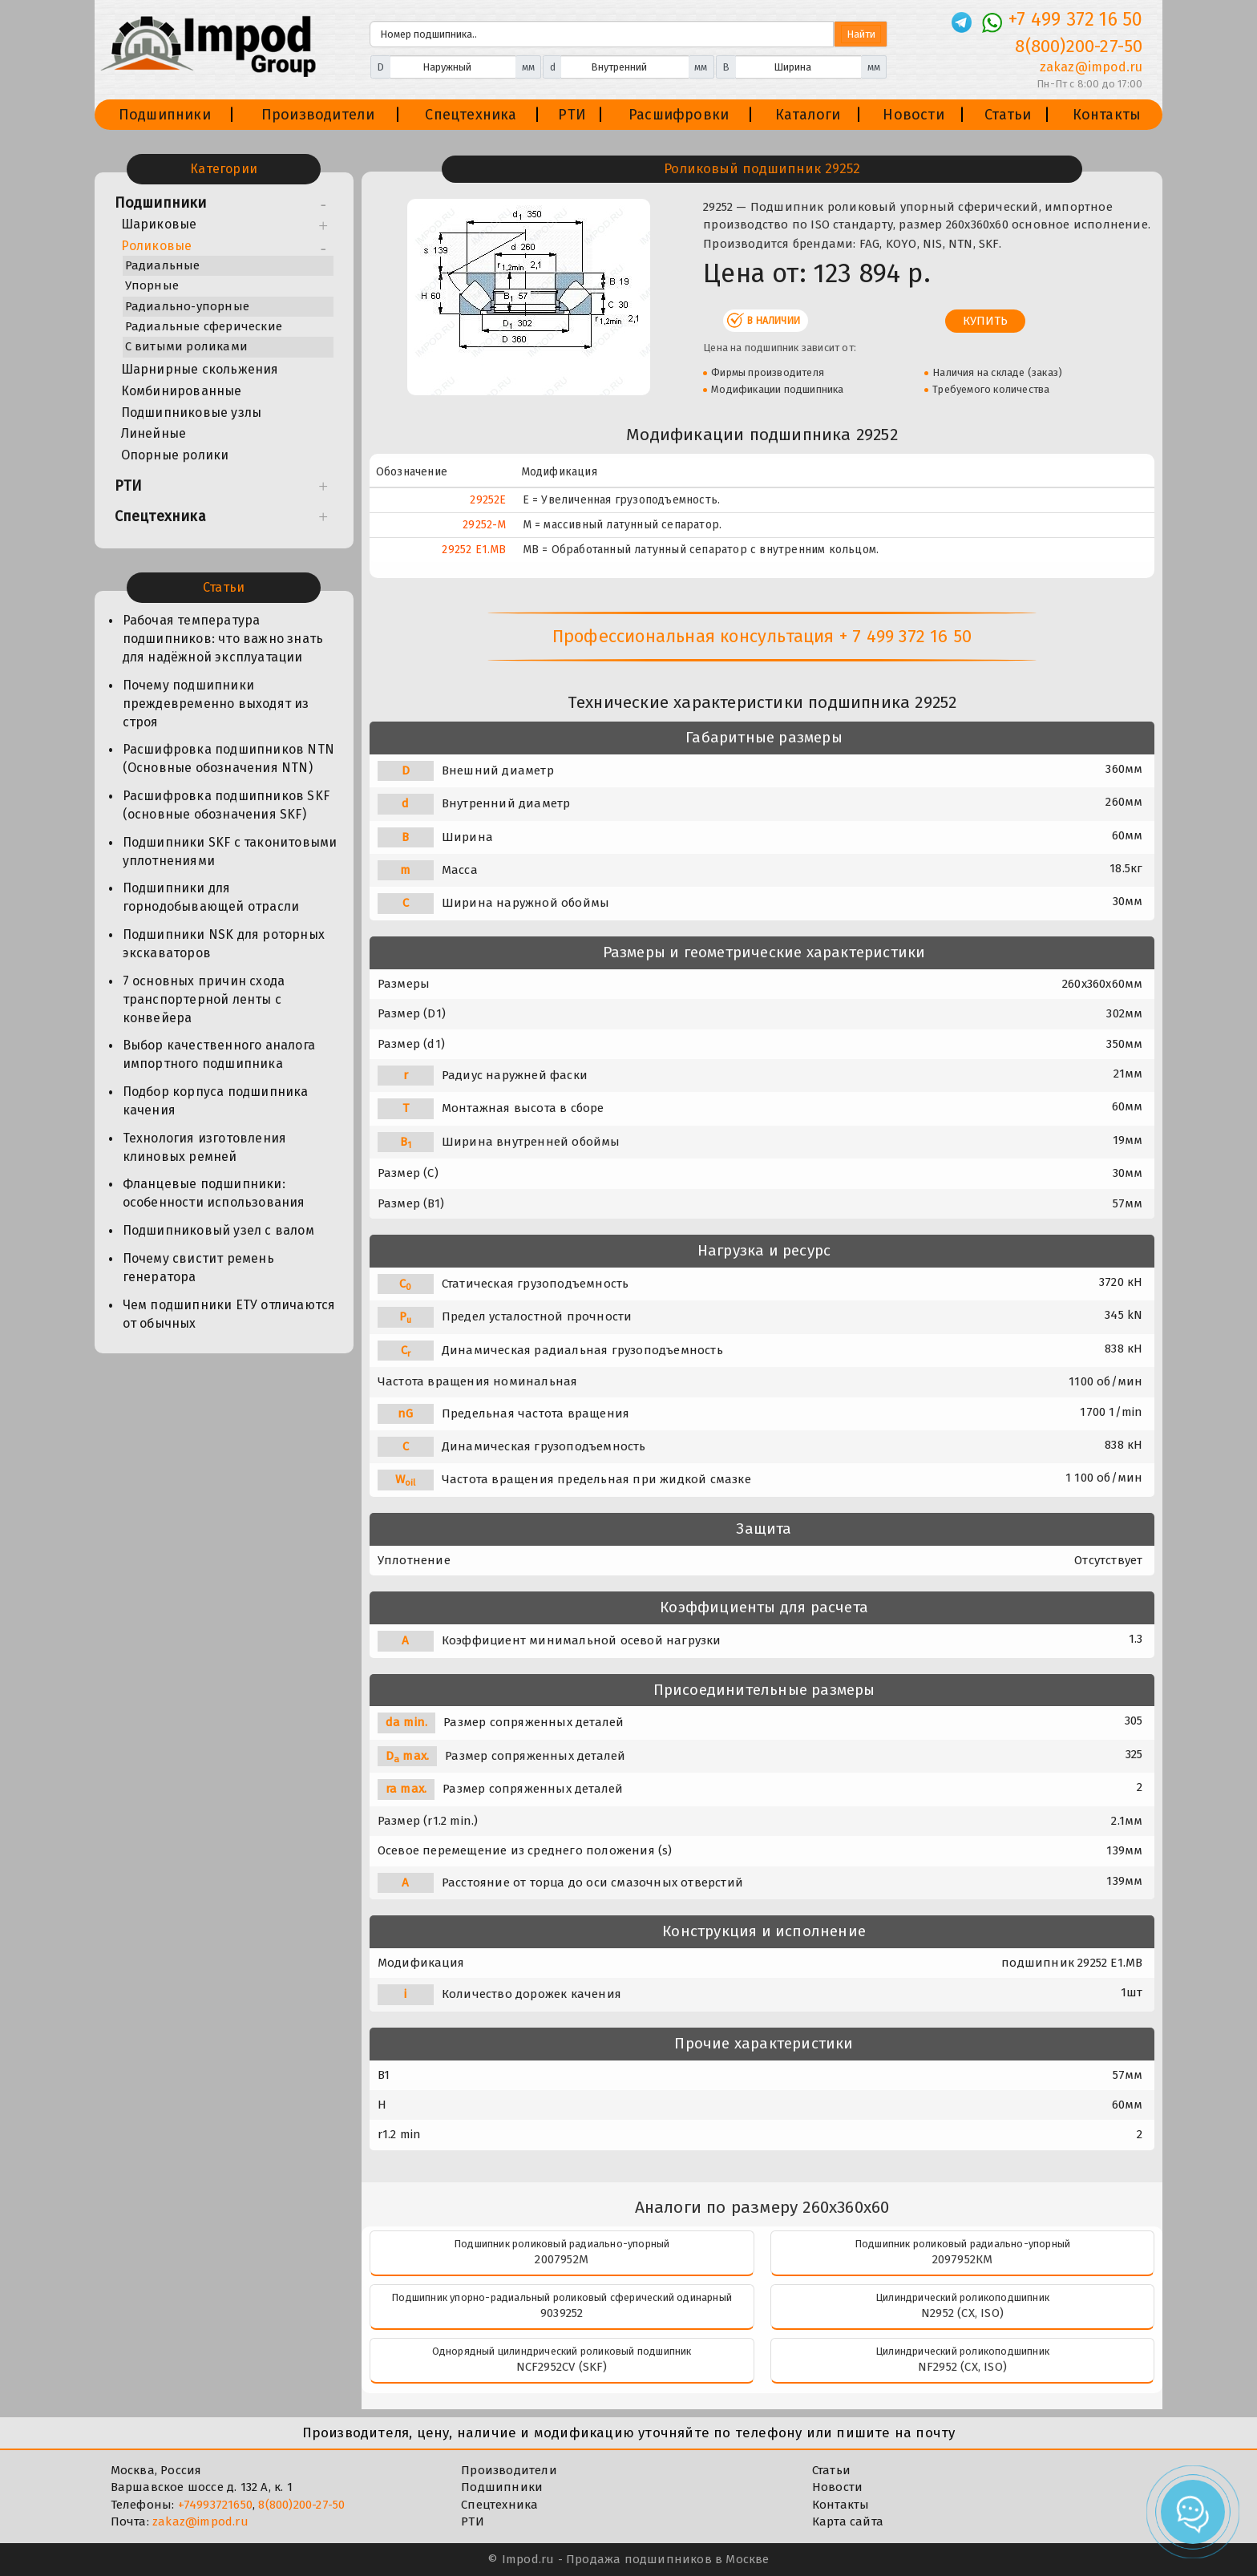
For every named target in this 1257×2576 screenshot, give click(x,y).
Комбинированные (181, 390)
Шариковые (159, 224)
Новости (913, 114)
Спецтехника (470, 114)
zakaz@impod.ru (200, 2521)
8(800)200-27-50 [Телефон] (1078, 46)
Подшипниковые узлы (191, 412)
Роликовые (156, 245)
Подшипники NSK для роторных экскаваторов (224, 943)
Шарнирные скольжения (200, 369)
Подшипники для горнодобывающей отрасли (211, 897)
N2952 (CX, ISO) (962, 2313)
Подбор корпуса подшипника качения (216, 1101)
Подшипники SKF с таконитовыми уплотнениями (230, 851)
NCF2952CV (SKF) (562, 2367)
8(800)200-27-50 (301, 2504)
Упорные (152, 285)
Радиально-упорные (187, 306)
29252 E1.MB (474, 549)
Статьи (1007, 114)
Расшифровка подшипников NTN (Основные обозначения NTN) (228, 758)
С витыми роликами (186, 346)
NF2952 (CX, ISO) (962, 2367)
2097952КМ (962, 2259)
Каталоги (808, 114)
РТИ (572, 114)
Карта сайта (847, 2521)
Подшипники (165, 114)
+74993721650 (215, 2504)
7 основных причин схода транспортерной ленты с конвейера (204, 999)
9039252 (561, 2313)
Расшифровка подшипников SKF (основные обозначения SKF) (226, 805)
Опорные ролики (175, 455)
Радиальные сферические (203, 326)
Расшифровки (678, 114)
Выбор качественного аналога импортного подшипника (219, 1054)
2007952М (561, 2259)
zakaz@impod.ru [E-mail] (1091, 67)
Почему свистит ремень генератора (198, 1267)
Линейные (154, 433)
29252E (488, 500)
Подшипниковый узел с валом (218, 1230)
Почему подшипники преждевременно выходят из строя (216, 703)
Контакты (1107, 114)
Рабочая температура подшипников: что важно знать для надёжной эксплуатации (223, 639)
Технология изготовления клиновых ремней (205, 1147)
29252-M (484, 525)
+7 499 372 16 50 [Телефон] (1075, 19)
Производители (318, 114)
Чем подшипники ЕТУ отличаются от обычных (229, 1314)
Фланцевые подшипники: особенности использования (214, 1193)
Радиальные (162, 265)
